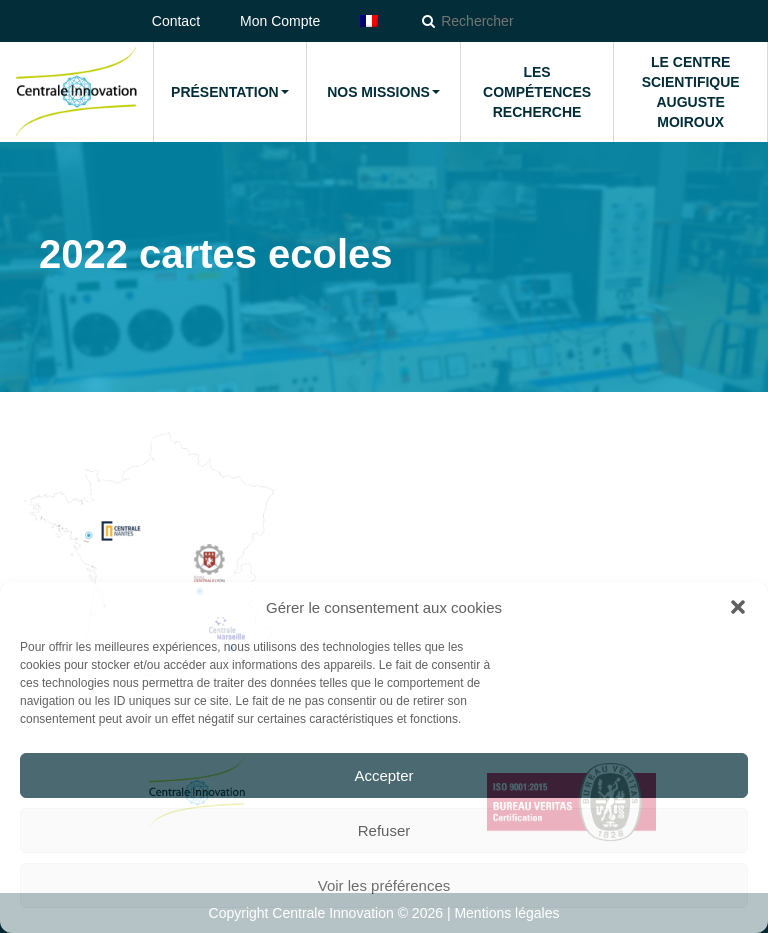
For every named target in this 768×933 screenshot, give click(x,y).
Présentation (230, 92)
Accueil (76, 92)
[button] (738, 607)
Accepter (383, 775)
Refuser (384, 830)
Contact (176, 21)
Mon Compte (280, 21)
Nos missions (383, 92)
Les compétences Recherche (537, 92)
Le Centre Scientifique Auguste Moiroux (691, 92)
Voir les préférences (384, 885)
